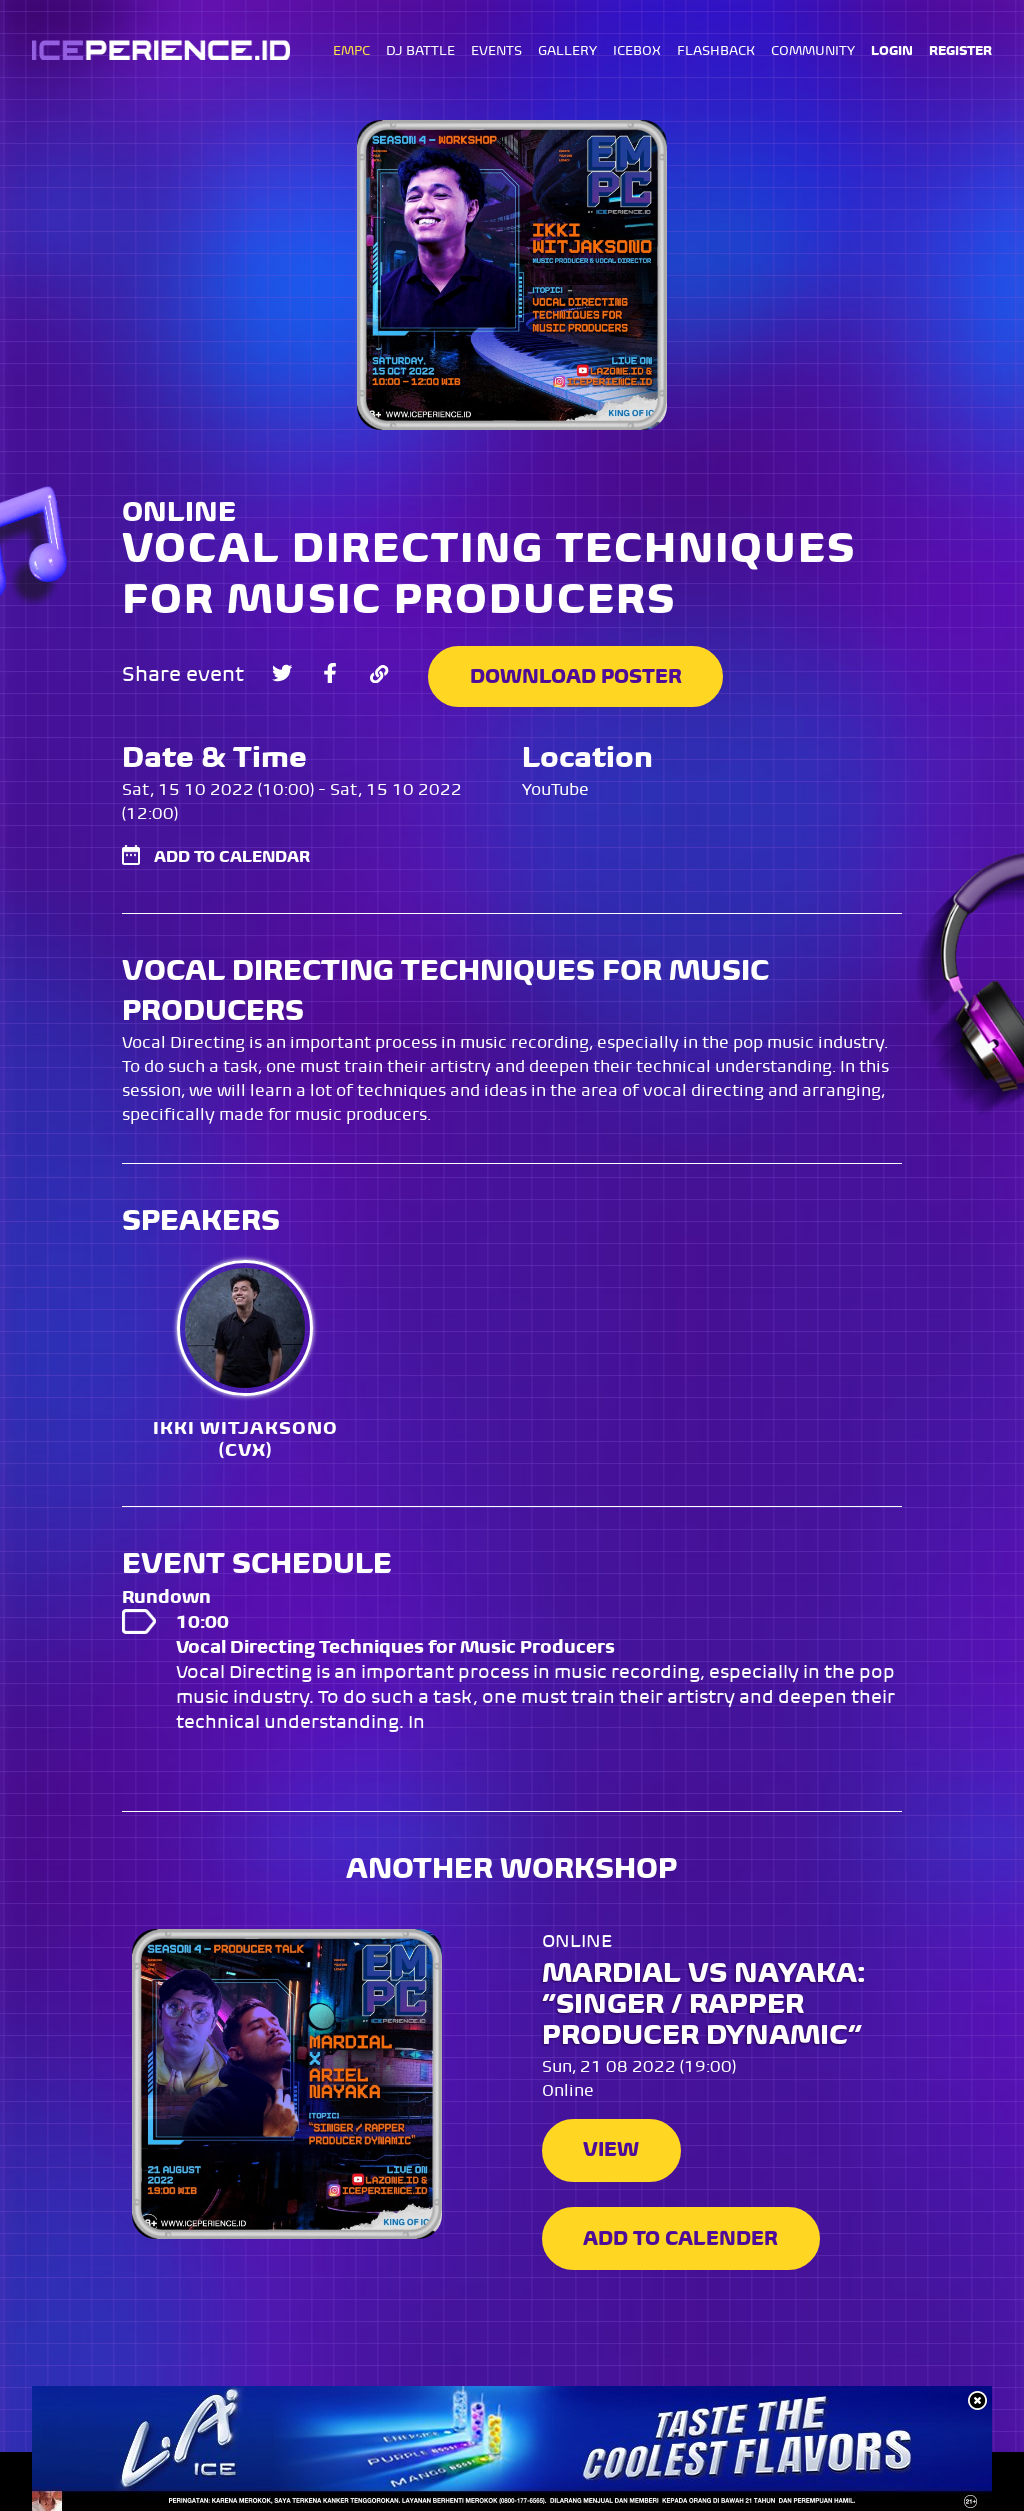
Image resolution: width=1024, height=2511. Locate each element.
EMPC (351, 51)
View (612, 2149)
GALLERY (567, 51)
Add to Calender (681, 2238)
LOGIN (892, 51)
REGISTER (960, 51)
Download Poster (581, 674)
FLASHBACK (716, 51)
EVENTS (496, 51)
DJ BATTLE (420, 51)
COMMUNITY (813, 51)
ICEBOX (637, 51)
